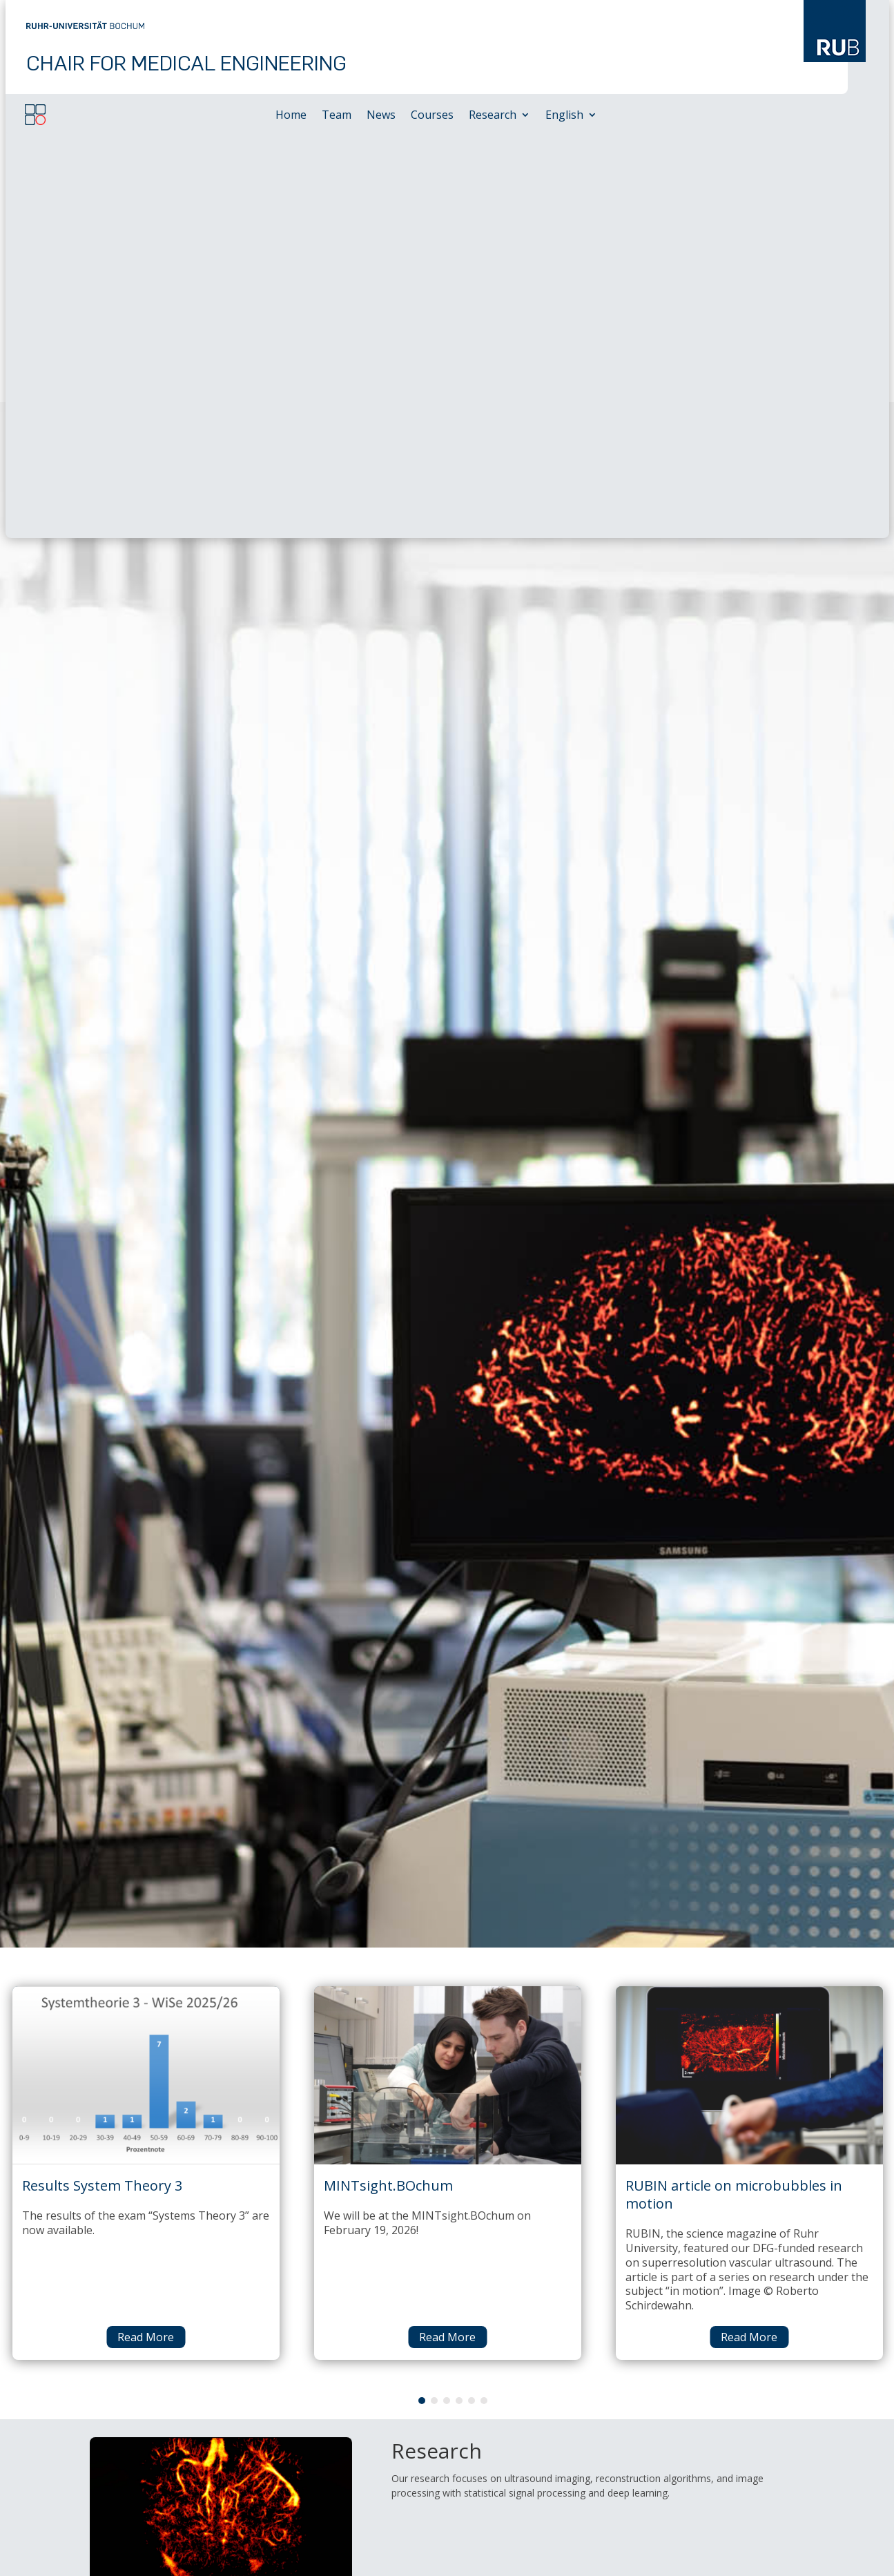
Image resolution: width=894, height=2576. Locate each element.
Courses (432, 116)
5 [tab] (471, 1998)
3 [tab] (446, 1998)
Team (336, 116)
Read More (145, 1934)
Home (291, 116)
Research (492, 116)
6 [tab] (483, 1998)
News (381, 116)
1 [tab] (421, 1998)
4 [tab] (459, 1998)
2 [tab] (434, 1998)
